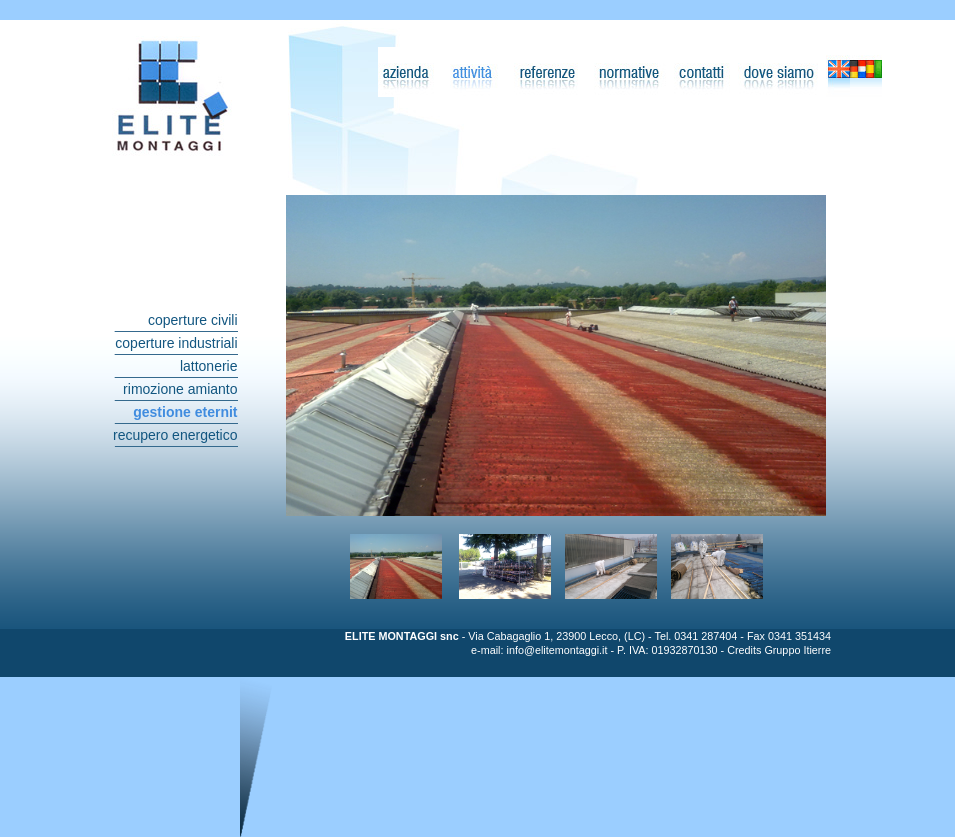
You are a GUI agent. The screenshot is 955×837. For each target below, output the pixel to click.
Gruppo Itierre (797, 650)
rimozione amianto (180, 389)
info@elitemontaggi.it (556, 650)
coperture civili (192, 320)
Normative (627, 72)
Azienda (408, 72)
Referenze (546, 72)
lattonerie (209, 366)
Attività (471, 72)
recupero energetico (175, 435)
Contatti (700, 72)
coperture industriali (176, 343)
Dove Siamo (777, 72)
